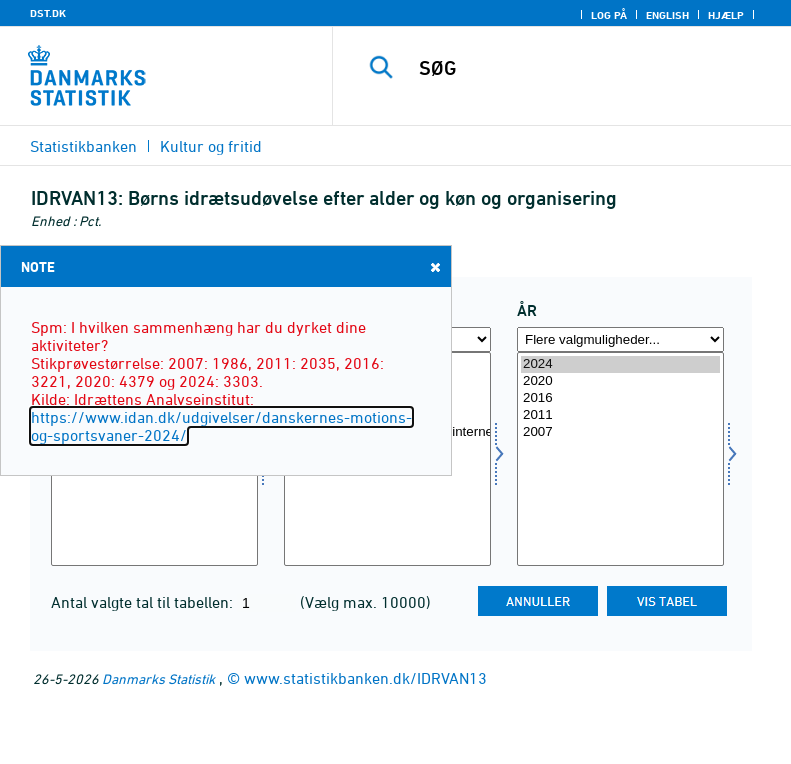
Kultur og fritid (211, 146)
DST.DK (48, 13)
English (667, 15)
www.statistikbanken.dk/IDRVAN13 (365, 678)
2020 (620, 381)
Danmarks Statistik (158, 678)
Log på (609, 15)
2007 (620, 432)
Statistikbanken (83, 146)
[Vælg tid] (620, 459)
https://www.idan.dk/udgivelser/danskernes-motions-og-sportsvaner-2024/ (221, 426)
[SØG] (592, 68)
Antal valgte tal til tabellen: (144, 602)
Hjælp (726, 15)
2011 (620, 415)
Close (434, 266)
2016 (620, 398)
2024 (620, 364)
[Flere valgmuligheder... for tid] (620, 339)
